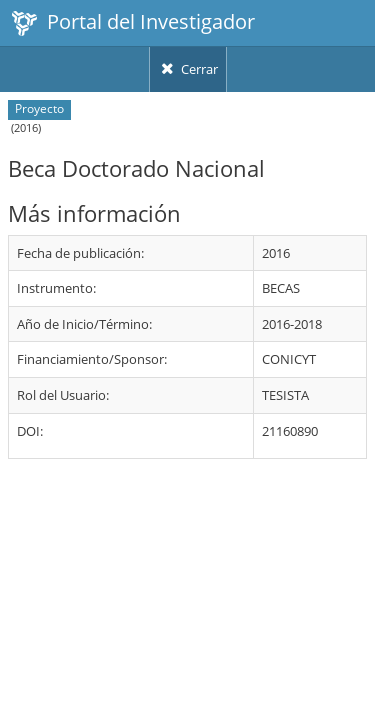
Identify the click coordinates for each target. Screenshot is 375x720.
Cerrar (188, 69)
